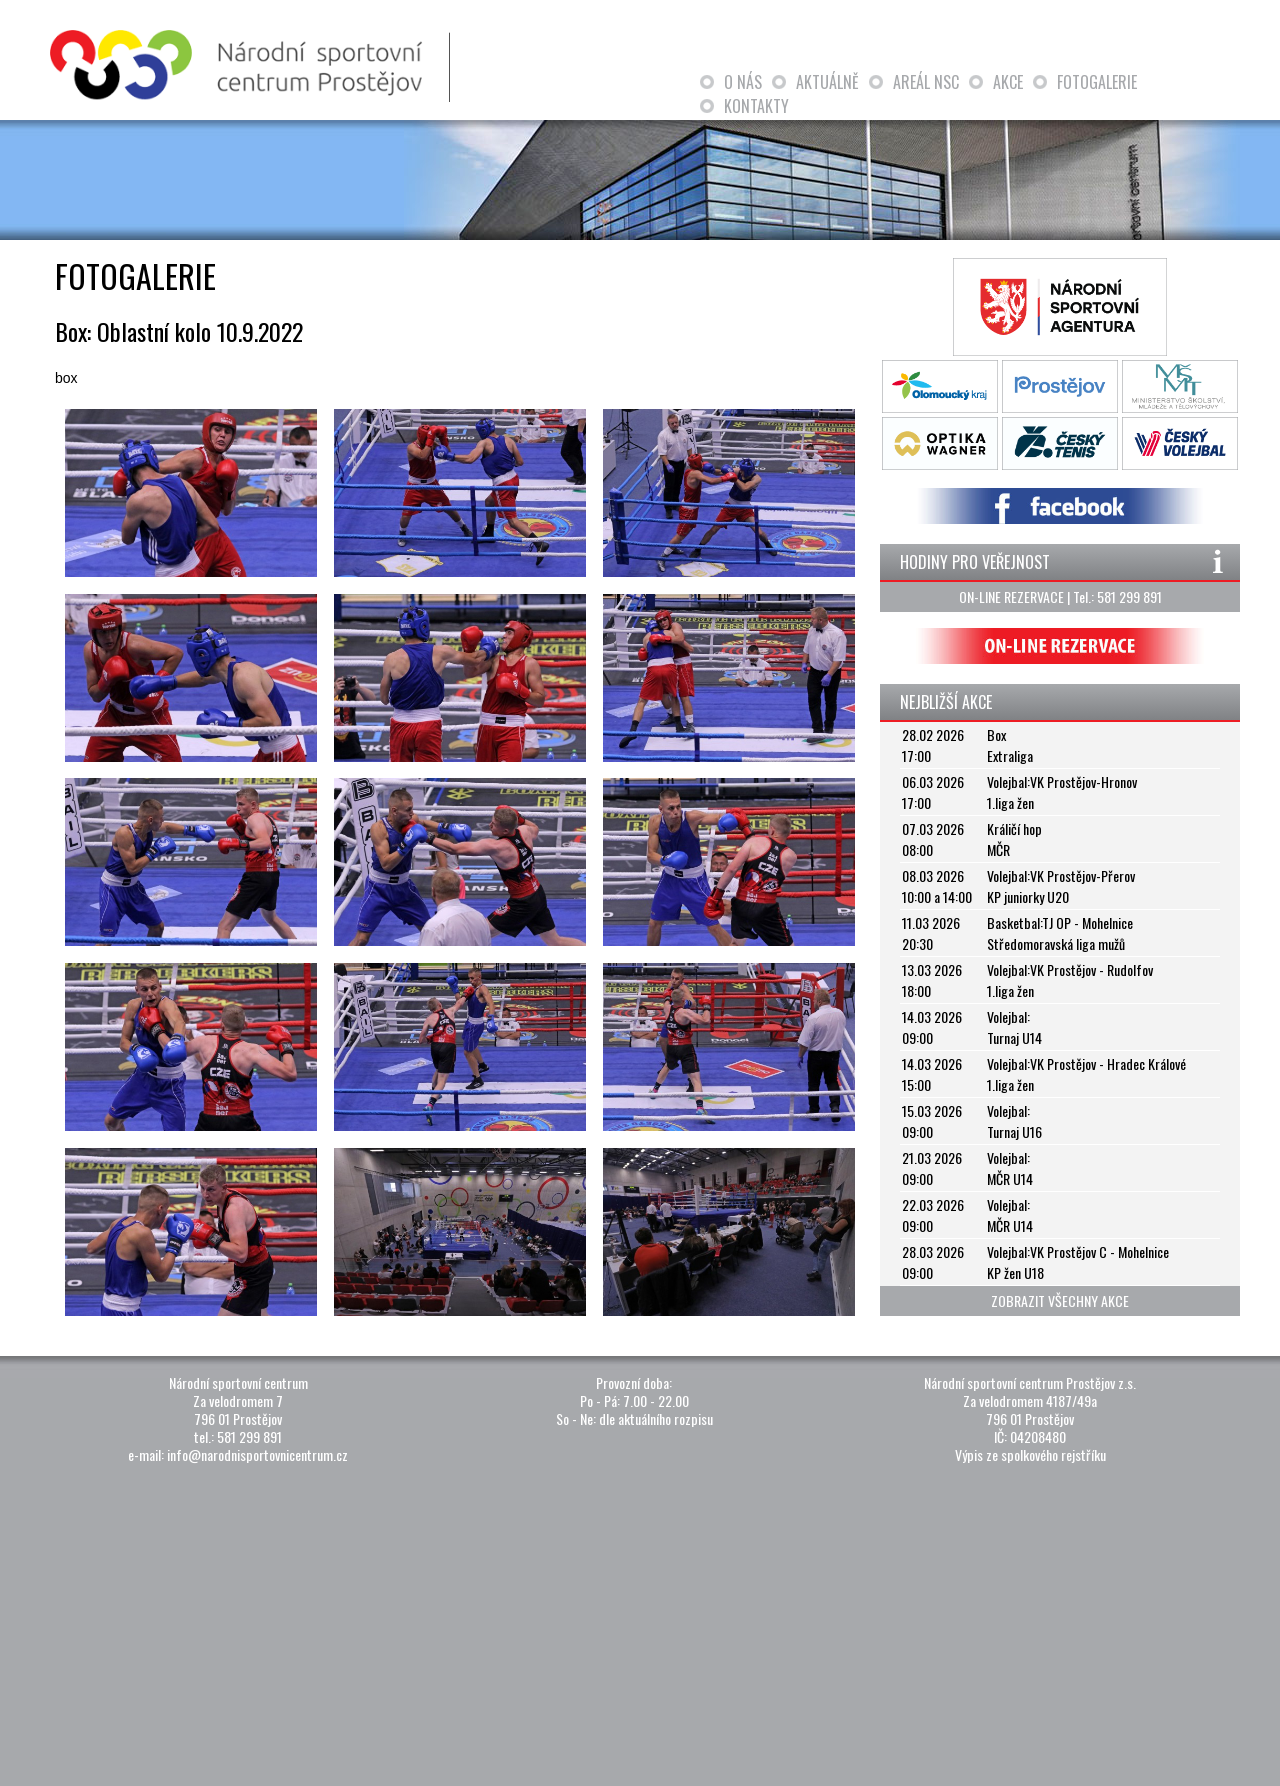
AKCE (1008, 82)
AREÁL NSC (926, 82)
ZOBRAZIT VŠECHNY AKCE (1060, 1300)
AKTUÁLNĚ (827, 82)
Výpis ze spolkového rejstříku (1030, 1454)
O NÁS (743, 82)
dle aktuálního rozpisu (656, 1418)
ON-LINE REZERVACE (1011, 596)
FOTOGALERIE (1097, 82)
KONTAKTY (756, 106)
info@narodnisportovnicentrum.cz (257, 1454)
